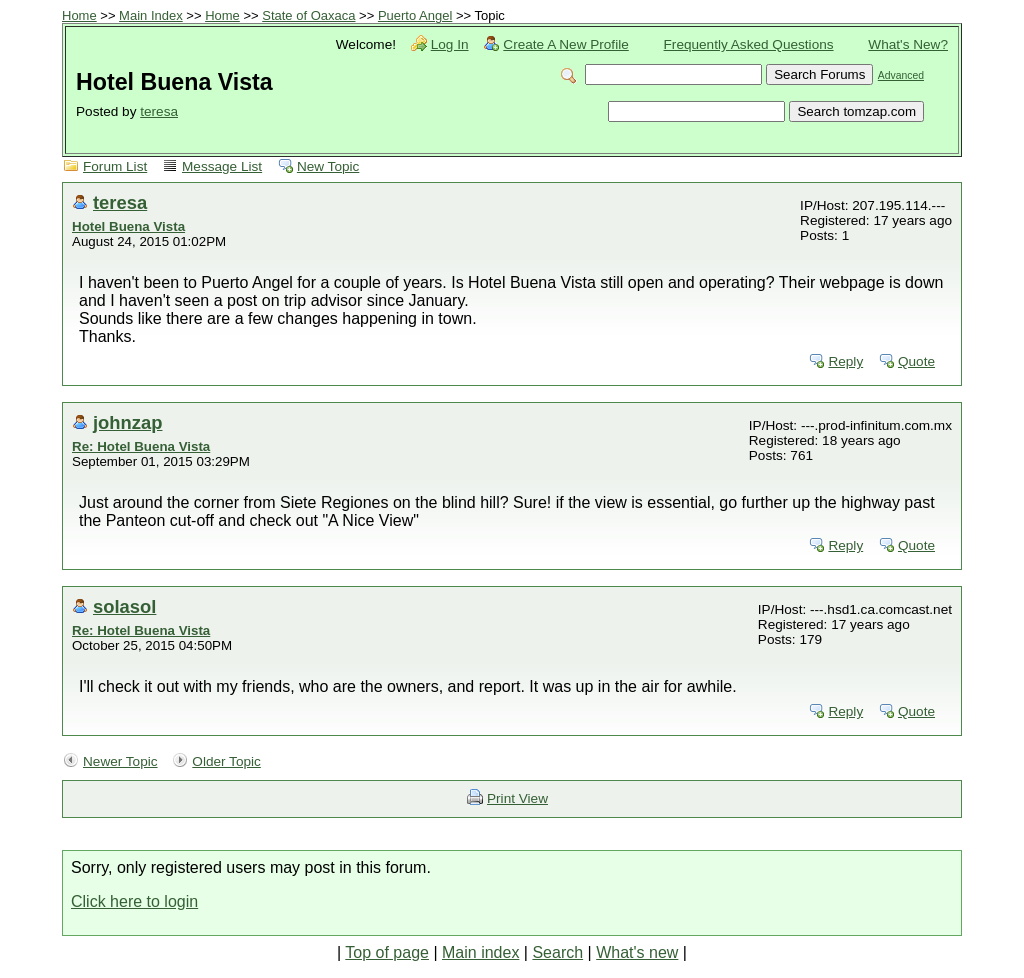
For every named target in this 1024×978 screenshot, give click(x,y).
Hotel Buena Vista (128, 226)
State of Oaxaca (308, 15)
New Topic (328, 166)
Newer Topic (120, 761)
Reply (845, 361)
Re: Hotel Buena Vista (141, 446)
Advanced (901, 75)
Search (557, 952)
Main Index (151, 15)
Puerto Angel (415, 15)
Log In (450, 44)
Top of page (387, 952)
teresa (159, 111)
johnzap (127, 422)
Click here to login (134, 901)
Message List (222, 166)
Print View (517, 798)
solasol (124, 606)
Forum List (115, 166)
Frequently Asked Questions (749, 44)
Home (79, 15)
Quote (916, 361)
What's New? (908, 44)
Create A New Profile (565, 44)
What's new (637, 952)
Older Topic (226, 761)
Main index (480, 952)
